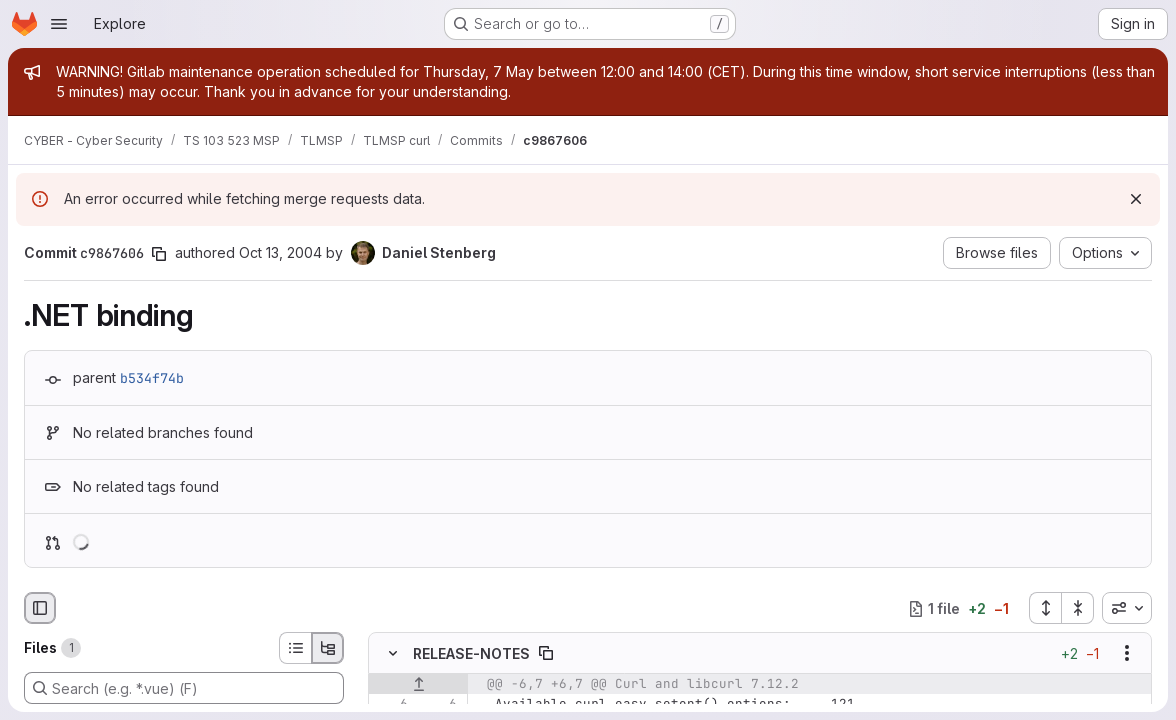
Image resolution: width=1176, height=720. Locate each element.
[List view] (295, 648)
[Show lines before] (418, 684)
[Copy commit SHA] (159, 254)
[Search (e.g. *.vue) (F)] (184, 688)
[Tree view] (328, 648)
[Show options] (1127, 653)
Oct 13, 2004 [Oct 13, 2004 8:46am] (280, 252)
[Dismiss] (1136, 199)
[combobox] (1127, 608)
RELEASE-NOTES (471, 653)
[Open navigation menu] (59, 24)
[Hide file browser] (40, 608)
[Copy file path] (546, 653)
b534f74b (152, 378)
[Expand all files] (1045, 608)
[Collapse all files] (1078, 608)
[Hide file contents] (393, 653)
